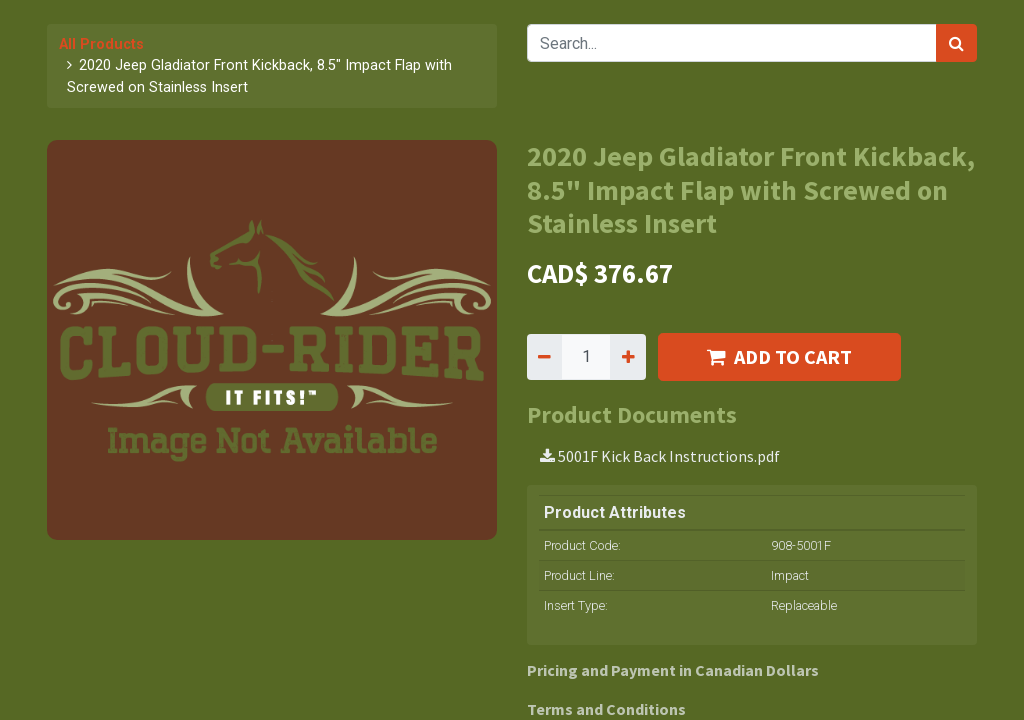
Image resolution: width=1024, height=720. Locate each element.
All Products (101, 44)
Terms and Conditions (606, 709)
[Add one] (627, 357)
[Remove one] (544, 357)
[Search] (956, 43)
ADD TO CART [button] (779, 356)
